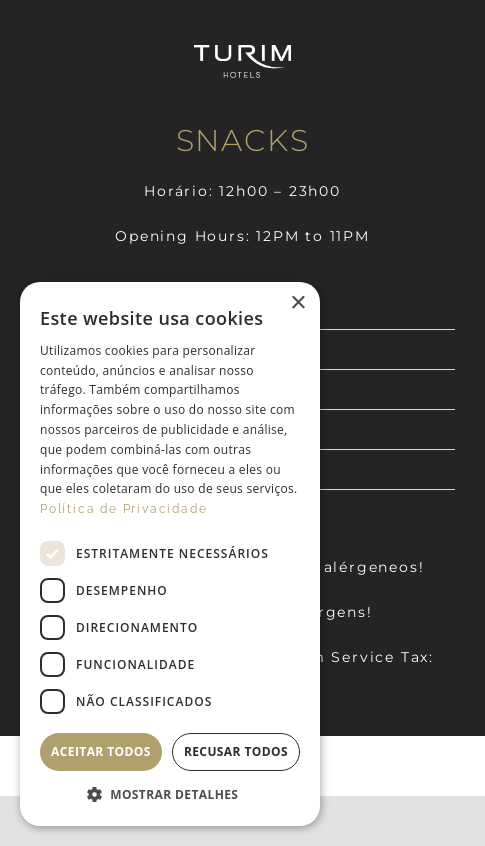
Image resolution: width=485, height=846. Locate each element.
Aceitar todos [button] (101, 751)
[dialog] (170, 554)
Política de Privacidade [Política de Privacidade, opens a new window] (123, 509)
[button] (170, 795)
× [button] (297, 303)
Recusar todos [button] (236, 751)
